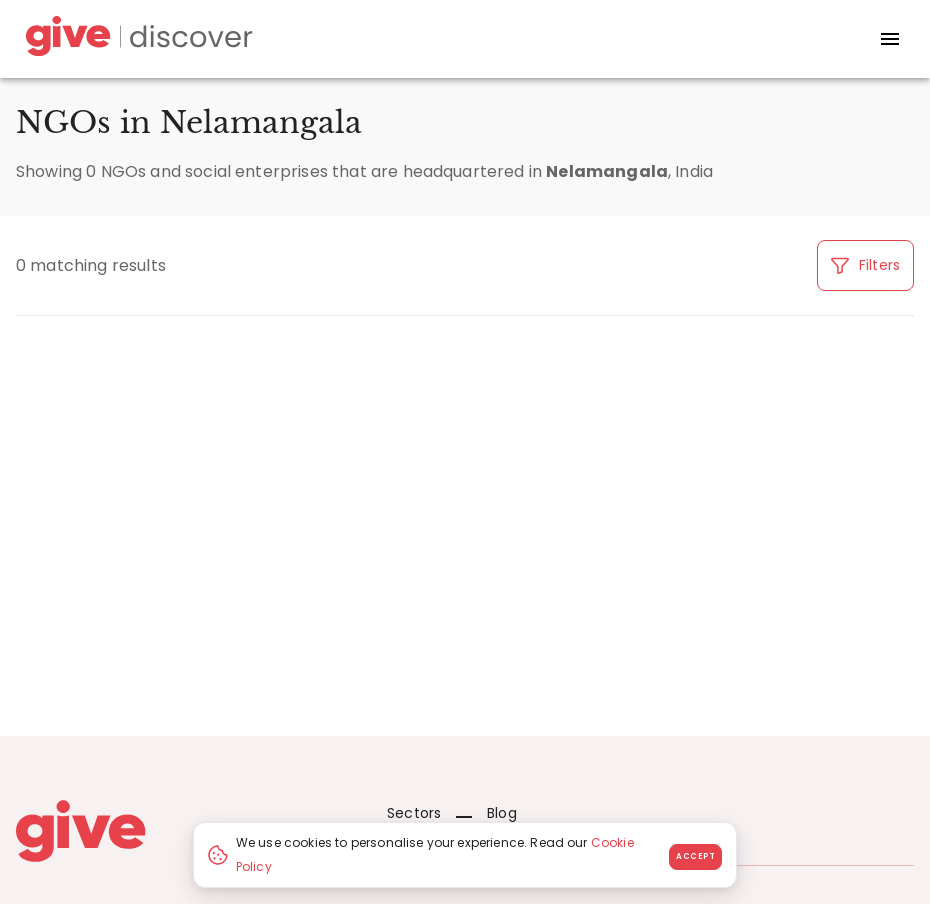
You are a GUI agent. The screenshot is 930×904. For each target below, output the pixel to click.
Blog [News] (486, 813)
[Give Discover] (136, 39)
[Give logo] (186, 831)
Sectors (414, 813)
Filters (865, 265)
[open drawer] (890, 39)
